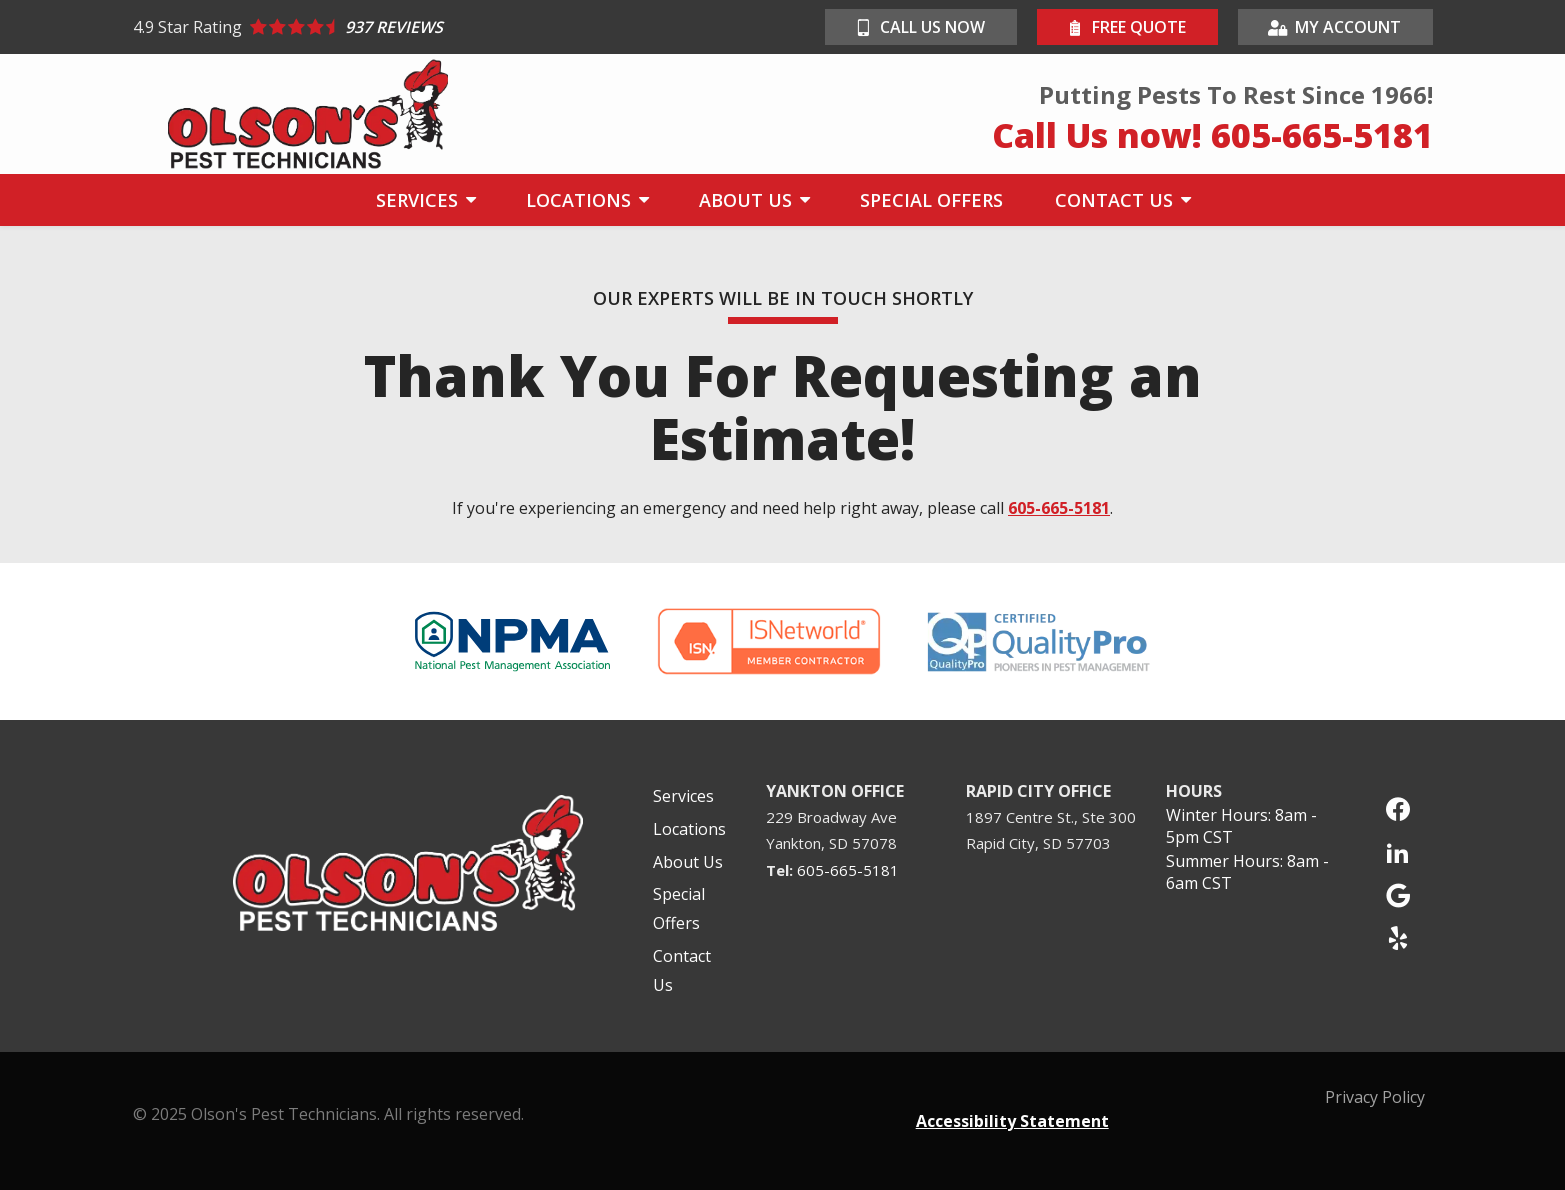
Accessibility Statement (1012, 1121)
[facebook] (1398, 806)
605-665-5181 (1059, 508)
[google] (1398, 892)
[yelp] (1398, 935)
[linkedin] (1398, 849)
